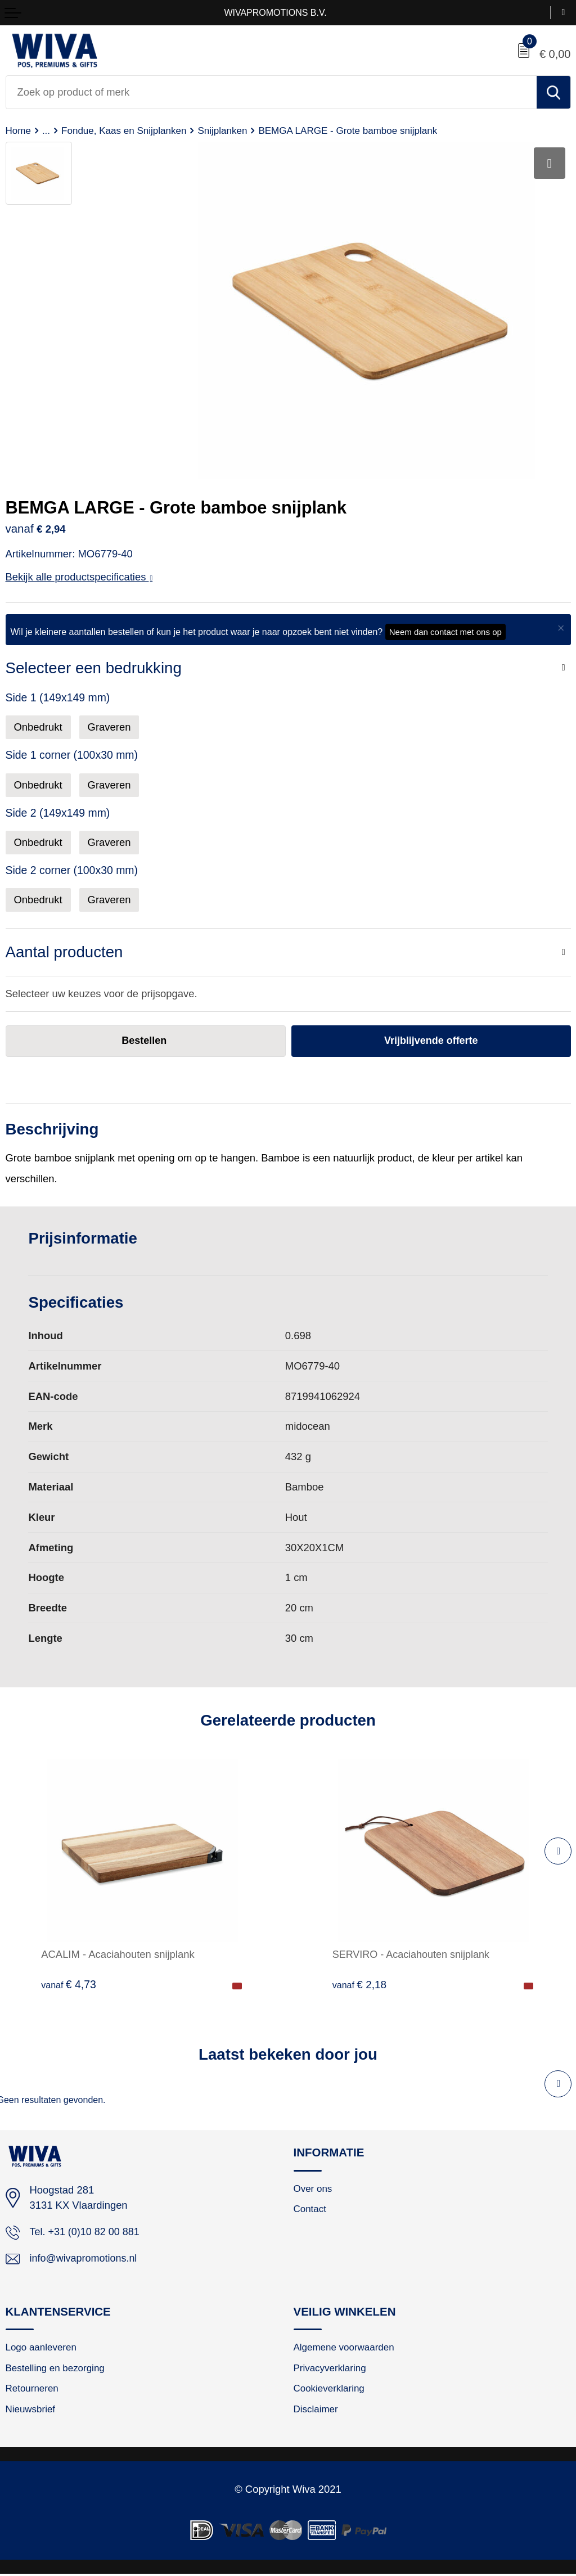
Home (19, 130)
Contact (310, 2209)
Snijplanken (226, 130)
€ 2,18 (360, 1985)
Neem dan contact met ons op (445, 632)
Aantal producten (64, 952)
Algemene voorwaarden (345, 2348)
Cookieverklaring (330, 2390)
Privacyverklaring (331, 2369)
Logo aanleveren (42, 2348)
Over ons (314, 2189)
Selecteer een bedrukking (94, 668)
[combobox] (271, 92)
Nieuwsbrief (31, 2411)
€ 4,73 (68, 1985)
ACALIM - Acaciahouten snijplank (117, 1955)
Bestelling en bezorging (56, 2369)
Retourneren (33, 2390)
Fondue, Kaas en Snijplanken (126, 130)
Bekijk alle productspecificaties (79, 577)
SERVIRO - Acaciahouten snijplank (412, 1955)
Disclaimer (316, 2411)
